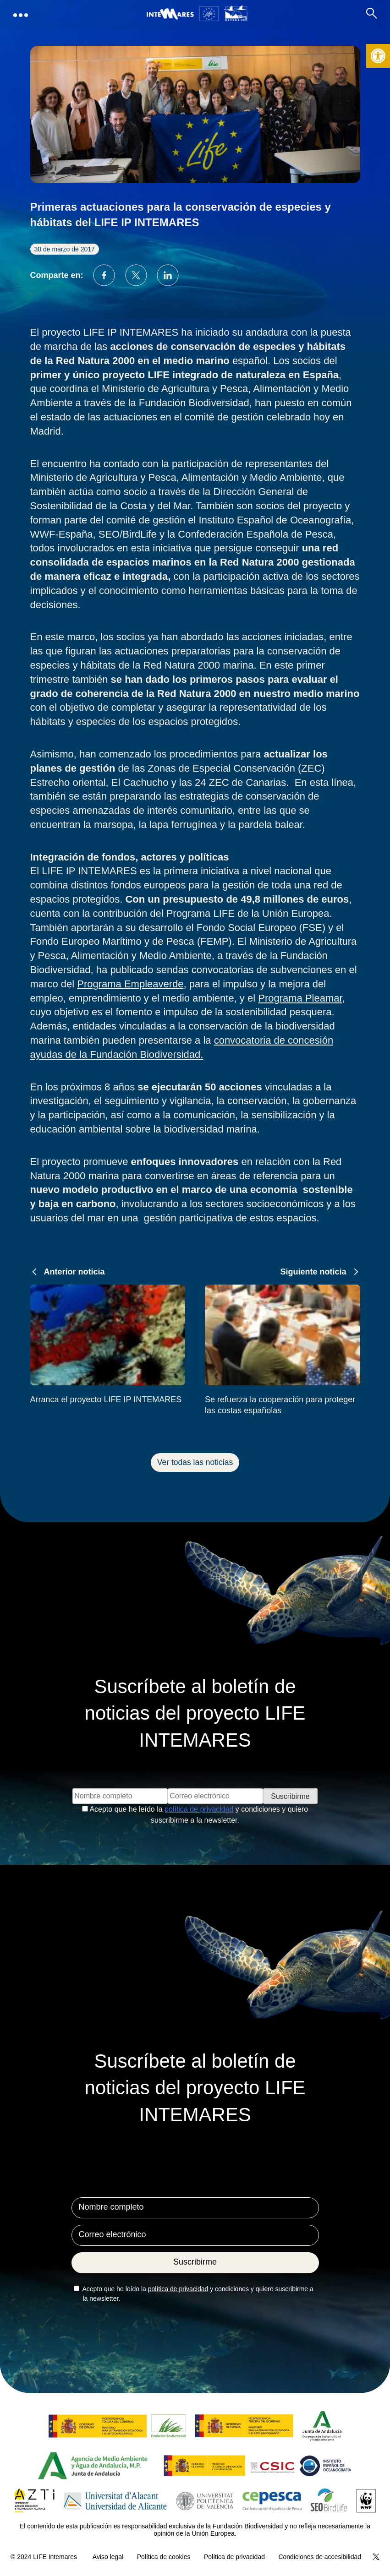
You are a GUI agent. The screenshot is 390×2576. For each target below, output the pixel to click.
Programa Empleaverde (130, 984)
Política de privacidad (234, 2556)
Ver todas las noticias (195, 1462)
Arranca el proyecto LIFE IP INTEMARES (106, 1399)
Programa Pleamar (300, 998)
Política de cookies (164, 2556)
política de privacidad (199, 1809)
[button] (378, 56)
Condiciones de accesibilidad (319, 2556)
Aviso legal (108, 2556)
